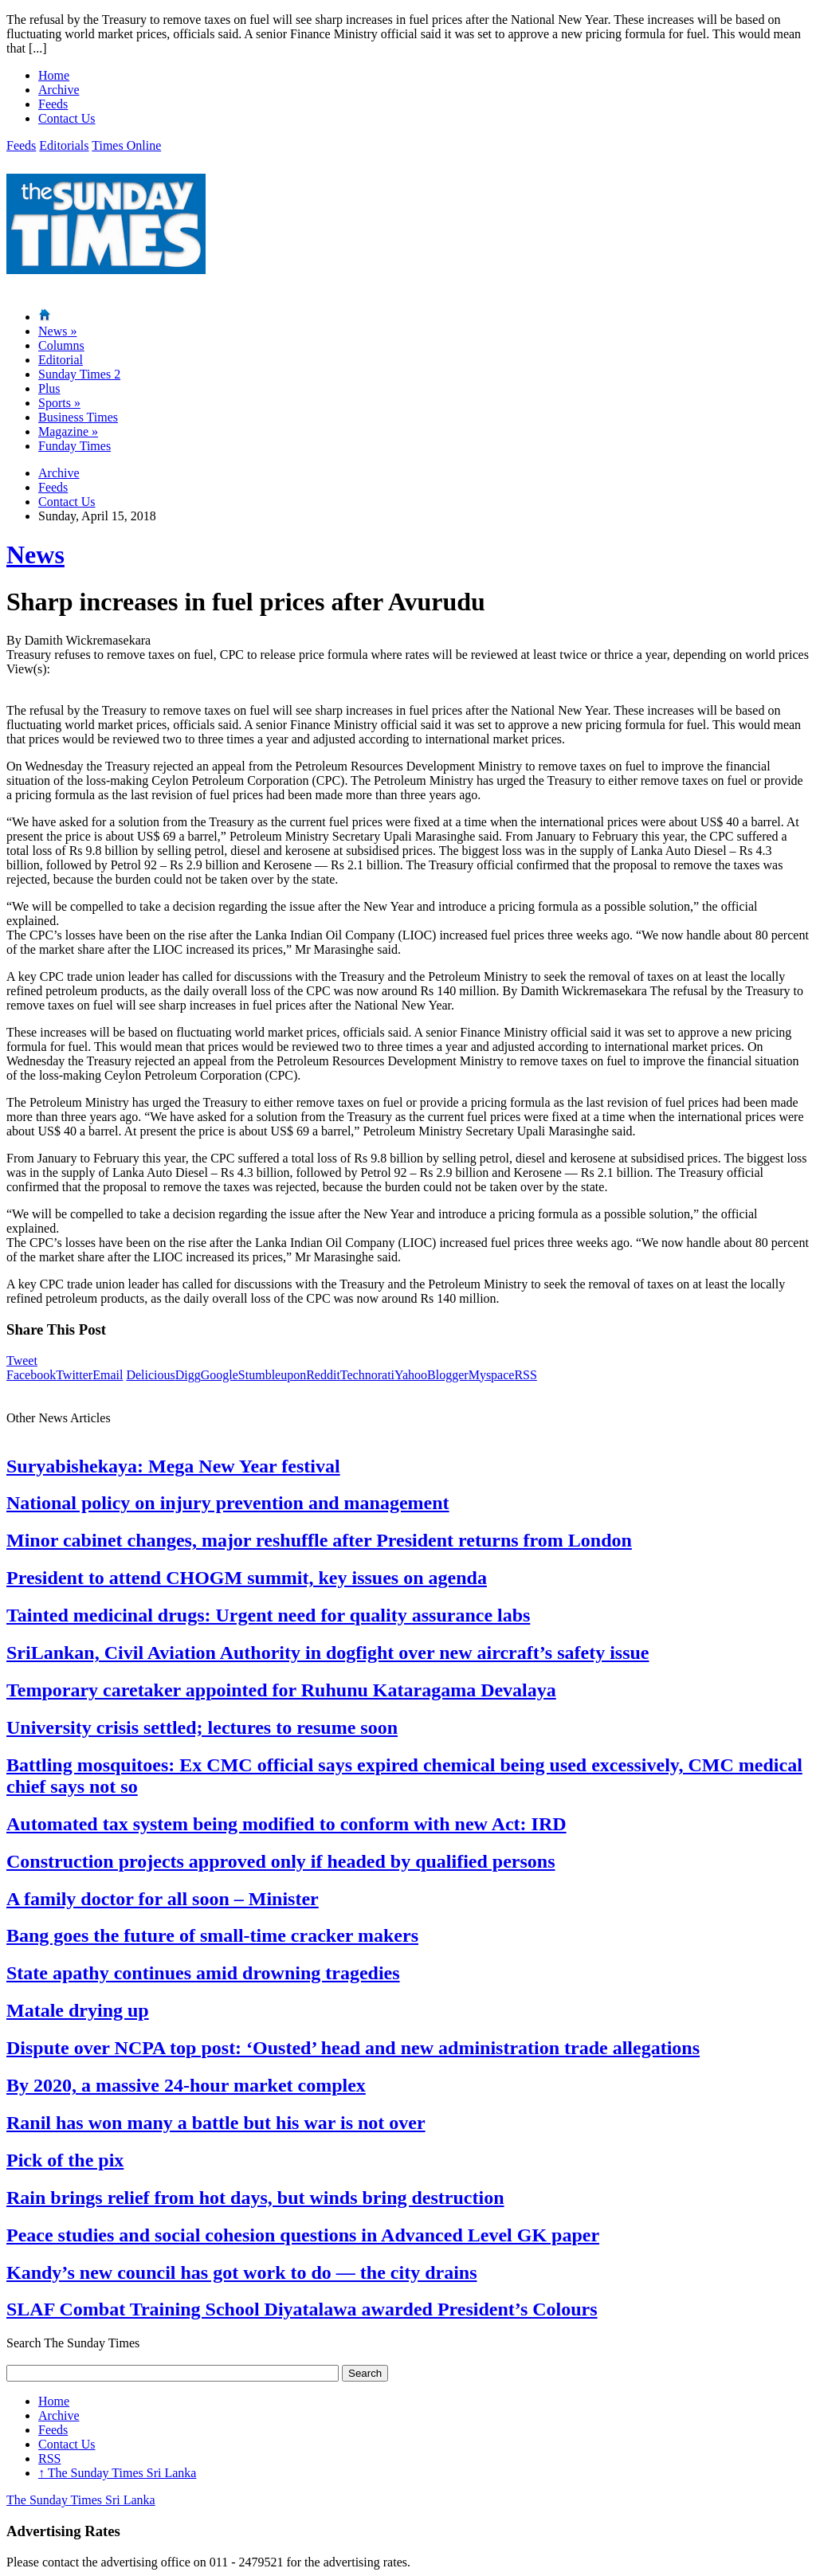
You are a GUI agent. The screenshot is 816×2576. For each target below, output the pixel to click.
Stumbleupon (272, 1375)
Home (53, 75)
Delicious (150, 1375)
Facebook (31, 1375)
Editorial (60, 360)
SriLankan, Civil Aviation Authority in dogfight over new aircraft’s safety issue (327, 1652)
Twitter (74, 1375)
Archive (59, 89)
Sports (59, 403)
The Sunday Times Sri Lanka (117, 2473)
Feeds (53, 104)
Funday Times (74, 446)
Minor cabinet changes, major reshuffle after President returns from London (319, 1540)
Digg (188, 1375)
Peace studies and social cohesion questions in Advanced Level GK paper (302, 2235)
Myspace (492, 1375)
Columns (61, 345)
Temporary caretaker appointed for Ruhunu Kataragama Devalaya (281, 1690)
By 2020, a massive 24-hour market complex (186, 2085)
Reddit (323, 1375)
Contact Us (67, 118)
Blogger (448, 1375)
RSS (525, 1375)
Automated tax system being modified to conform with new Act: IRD (286, 1823)
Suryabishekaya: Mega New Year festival (173, 1466)
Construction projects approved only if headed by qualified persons (280, 1861)
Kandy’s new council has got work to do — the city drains (241, 2272)
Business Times (78, 417)
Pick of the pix (65, 2160)
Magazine (68, 431)
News (57, 331)
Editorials (63, 145)
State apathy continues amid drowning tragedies (203, 1972)
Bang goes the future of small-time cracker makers (212, 1935)
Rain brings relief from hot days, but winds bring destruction (255, 2197)
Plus (49, 388)
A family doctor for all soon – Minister (162, 1898)
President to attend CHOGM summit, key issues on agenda (246, 1577)
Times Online (126, 145)
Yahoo (410, 1375)
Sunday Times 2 (79, 374)
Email (107, 1375)
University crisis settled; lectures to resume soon (202, 1727)
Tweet (21, 1360)
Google (219, 1375)
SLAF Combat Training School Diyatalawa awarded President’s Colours (302, 2309)
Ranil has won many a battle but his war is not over (216, 2122)
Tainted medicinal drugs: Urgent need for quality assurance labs (268, 1615)
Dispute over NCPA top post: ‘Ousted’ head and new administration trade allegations (353, 2047)
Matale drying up (77, 2010)
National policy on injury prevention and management (227, 1502)
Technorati (367, 1375)
